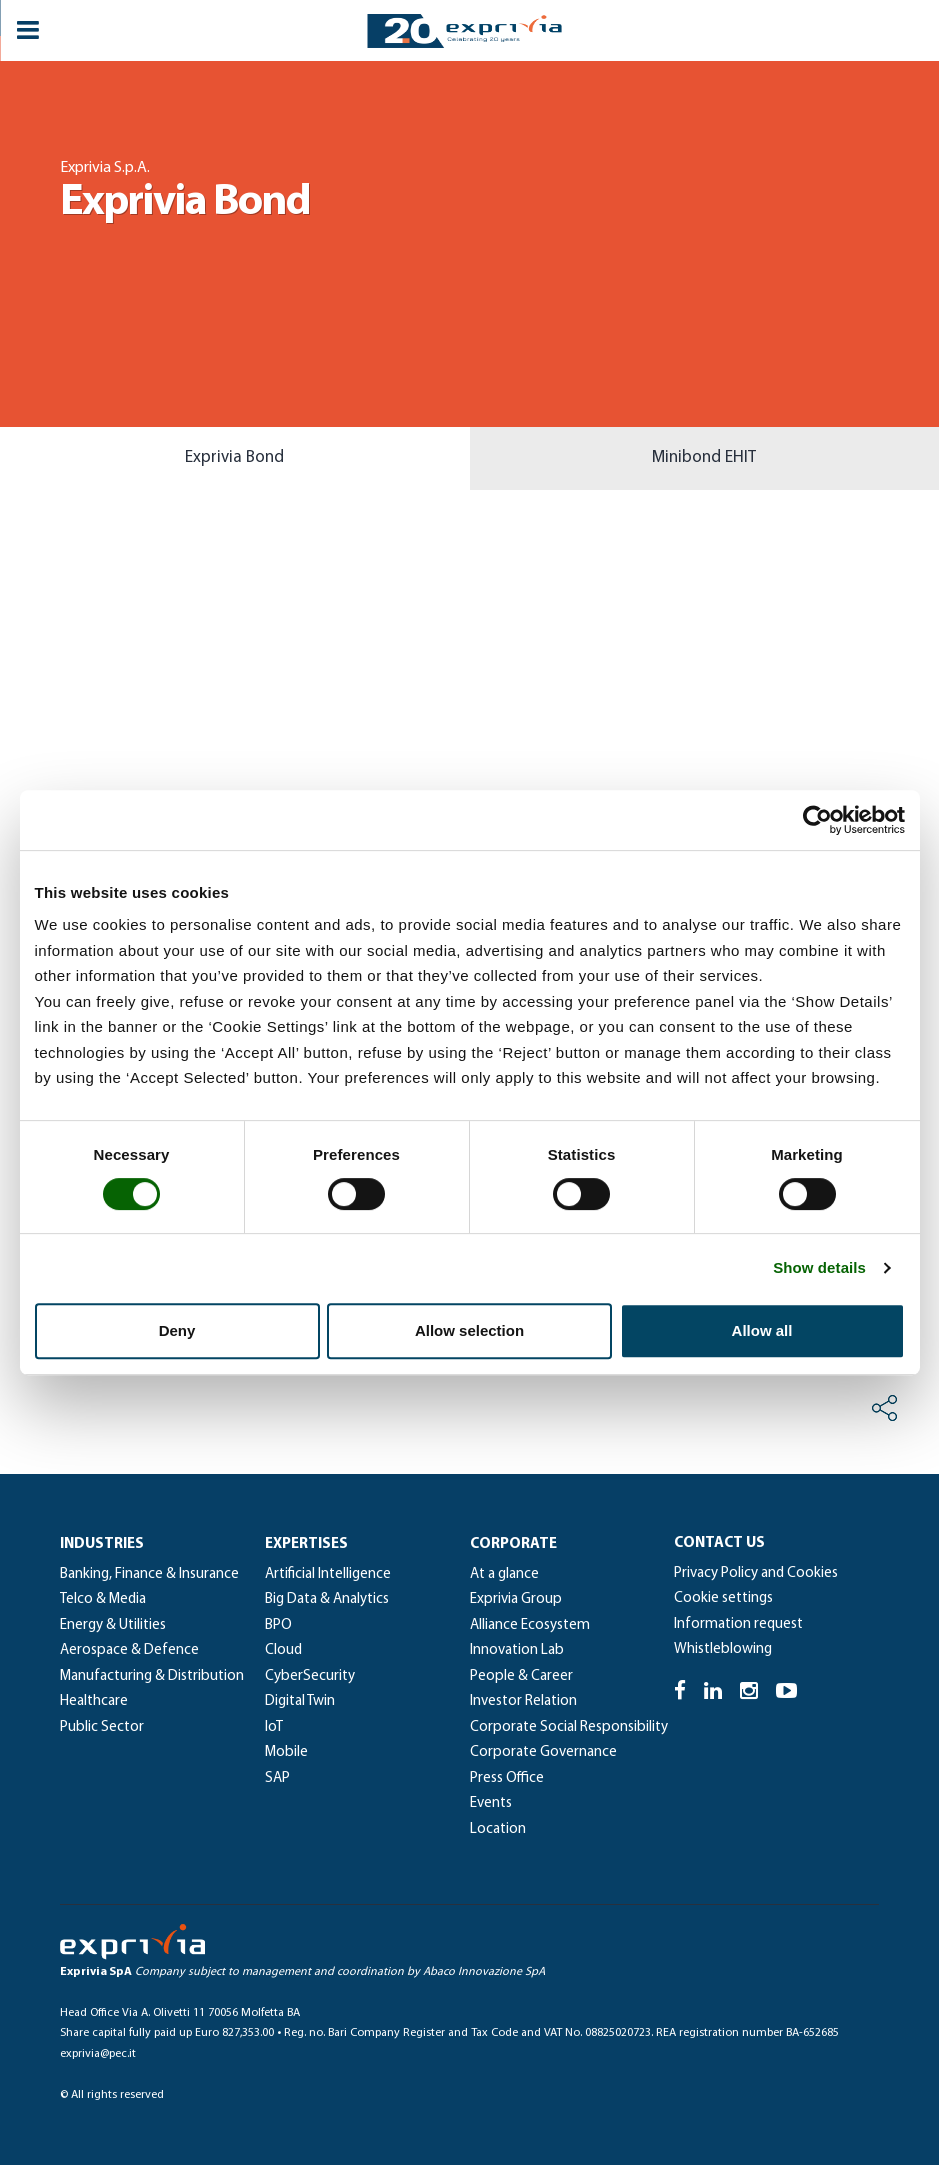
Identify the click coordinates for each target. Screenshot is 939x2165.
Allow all (762, 1330)
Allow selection (469, 1330)
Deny (177, 1330)
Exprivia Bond (234, 457)
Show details (819, 1267)
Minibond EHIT (704, 457)
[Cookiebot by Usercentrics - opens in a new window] (817, 820)
